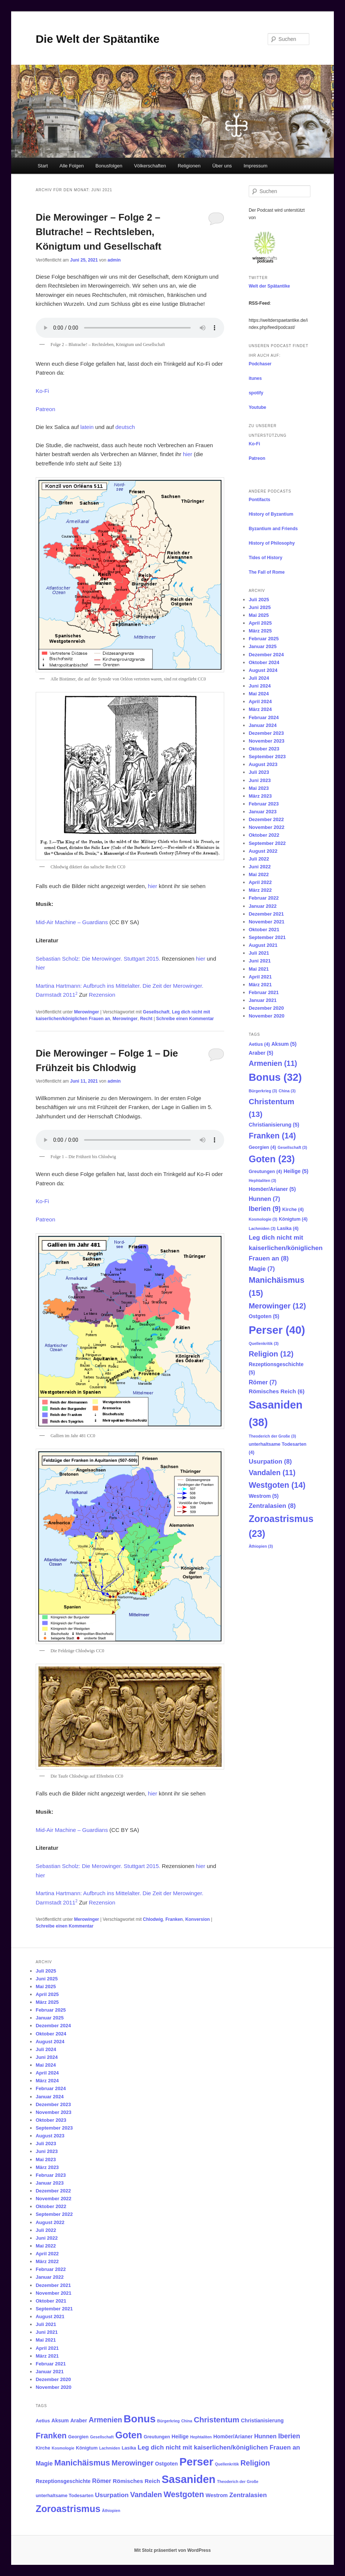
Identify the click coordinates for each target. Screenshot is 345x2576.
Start (43, 166)
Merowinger (86, 1012)
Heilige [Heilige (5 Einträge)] (296, 1171)
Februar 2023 (264, 804)
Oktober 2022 (264, 835)
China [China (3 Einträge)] (287, 1091)
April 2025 (260, 623)
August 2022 (263, 851)
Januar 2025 (263, 646)
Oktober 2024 (264, 662)
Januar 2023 (263, 811)
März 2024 (260, 709)
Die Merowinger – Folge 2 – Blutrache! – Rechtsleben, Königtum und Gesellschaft (98, 232)
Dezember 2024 (266, 654)
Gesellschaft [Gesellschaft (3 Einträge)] (292, 1147)
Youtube (257, 407)
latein (87, 427)
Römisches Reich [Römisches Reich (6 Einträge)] (276, 1391)
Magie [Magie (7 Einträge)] (262, 1268)
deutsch (125, 427)
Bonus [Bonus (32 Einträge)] (275, 1077)
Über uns (222, 166)
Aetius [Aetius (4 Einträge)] (259, 1044)
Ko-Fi (42, 391)
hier (187, 454)
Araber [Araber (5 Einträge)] (261, 1053)
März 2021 (260, 984)
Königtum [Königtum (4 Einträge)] (293, 1219)
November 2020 (266, 1016)
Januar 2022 (263, 906)
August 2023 (263, 764)
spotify (256, 392)
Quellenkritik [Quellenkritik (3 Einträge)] (264, 1343)
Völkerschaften (150, 166)
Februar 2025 (264, 638)
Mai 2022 (259, 874)
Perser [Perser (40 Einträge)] (277, 1330)
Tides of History (265, 557)
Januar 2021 (263, 1000)
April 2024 (260, 701)
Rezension (102, 994)
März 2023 (260, 796)
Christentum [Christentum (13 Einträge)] (216, 2419)
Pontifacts (259, 499)
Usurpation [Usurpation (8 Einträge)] (270, 1461)
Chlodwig (153, 1919)
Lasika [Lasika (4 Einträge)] (288, 1228)
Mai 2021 (259, 969)
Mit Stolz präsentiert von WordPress (172, 2550)
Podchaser (260, 363)
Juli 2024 (259, 678)
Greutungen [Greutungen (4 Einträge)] (265, 1171)
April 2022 (260, 882)
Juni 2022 (260, 866)
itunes (255, 378)
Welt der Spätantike (269, 286)
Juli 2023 (259, 772)
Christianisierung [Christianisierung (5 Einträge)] (274, 1125)
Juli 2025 (259, 599)
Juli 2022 (259, 859)
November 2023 (266, 741)
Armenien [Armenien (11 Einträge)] (273, 1063)
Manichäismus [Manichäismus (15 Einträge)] (82, 2462)
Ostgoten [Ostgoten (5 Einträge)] (264, 1316)
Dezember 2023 (266, 733)
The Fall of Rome (267, 572)
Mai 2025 (259, 615)
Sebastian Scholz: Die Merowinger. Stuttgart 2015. (98, 958)
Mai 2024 (259, 693)
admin (113, 260)
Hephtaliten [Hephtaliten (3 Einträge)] (262, 1180)
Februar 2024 (264, 717)
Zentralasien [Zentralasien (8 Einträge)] (272, 1505)
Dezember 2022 (266, 819)
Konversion (197, 1919)
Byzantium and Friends (273, 528)
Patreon (45, 409)
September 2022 (267, 843)
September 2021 (267, 937)
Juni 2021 (260, 961)
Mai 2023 (259, 788)
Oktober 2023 (264, 749)
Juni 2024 (260, 686)
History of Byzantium (271, 514)
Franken (174, 1919)
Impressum (255, 166)
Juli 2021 (259, 953)
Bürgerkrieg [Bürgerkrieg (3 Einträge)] (263, 1091)
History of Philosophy (272, 543)
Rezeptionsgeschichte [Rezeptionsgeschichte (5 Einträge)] (63, 2481)
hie (151, 886)
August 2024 (263, 670)
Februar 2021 (264, 992)
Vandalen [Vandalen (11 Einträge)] (272, 1472)
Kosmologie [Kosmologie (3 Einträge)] (263, 1219)
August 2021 (263, 945)
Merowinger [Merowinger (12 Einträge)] (277, 1306)
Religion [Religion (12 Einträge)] (271, 1354)
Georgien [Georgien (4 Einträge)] (262, 1147)
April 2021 (260, 977)
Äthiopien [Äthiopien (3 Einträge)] (261, 1546)
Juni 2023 (260, 780)
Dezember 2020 (266, 1008)
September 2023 (267, 756)
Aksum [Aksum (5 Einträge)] (284, 1044)
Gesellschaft (156, 1012)
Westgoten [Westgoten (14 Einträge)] (277, 1485)
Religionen (189, 166)
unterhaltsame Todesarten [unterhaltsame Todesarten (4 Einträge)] (64, 2495)
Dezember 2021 (266, 914)
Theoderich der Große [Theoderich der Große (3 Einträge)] (272, 1436)
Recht (146, 1018)
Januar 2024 (263, 725)
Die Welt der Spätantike (97, 39)
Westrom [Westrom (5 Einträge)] (264, 1496)
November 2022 (266, 827)
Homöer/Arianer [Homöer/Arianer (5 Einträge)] (272, 1189)
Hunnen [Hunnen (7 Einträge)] (264, 1198)
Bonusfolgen (109, 166)
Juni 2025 (260, 607)
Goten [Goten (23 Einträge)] (272, 1159)
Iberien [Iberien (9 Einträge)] (265, 1208)
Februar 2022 (264, 898)
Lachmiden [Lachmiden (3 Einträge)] (262, 1228)
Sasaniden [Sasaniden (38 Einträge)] (189, 2479)
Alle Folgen (71, 166)
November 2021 (266, 922)
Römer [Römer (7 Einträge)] (263, 1382)
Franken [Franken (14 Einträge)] (272, 1135)
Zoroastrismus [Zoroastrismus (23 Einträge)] (68, 2508)
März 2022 (260, 890)
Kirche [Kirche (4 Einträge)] (293, 1209)
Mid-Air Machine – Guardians (72, 922)
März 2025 (260, 631)
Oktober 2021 (264, 929)
